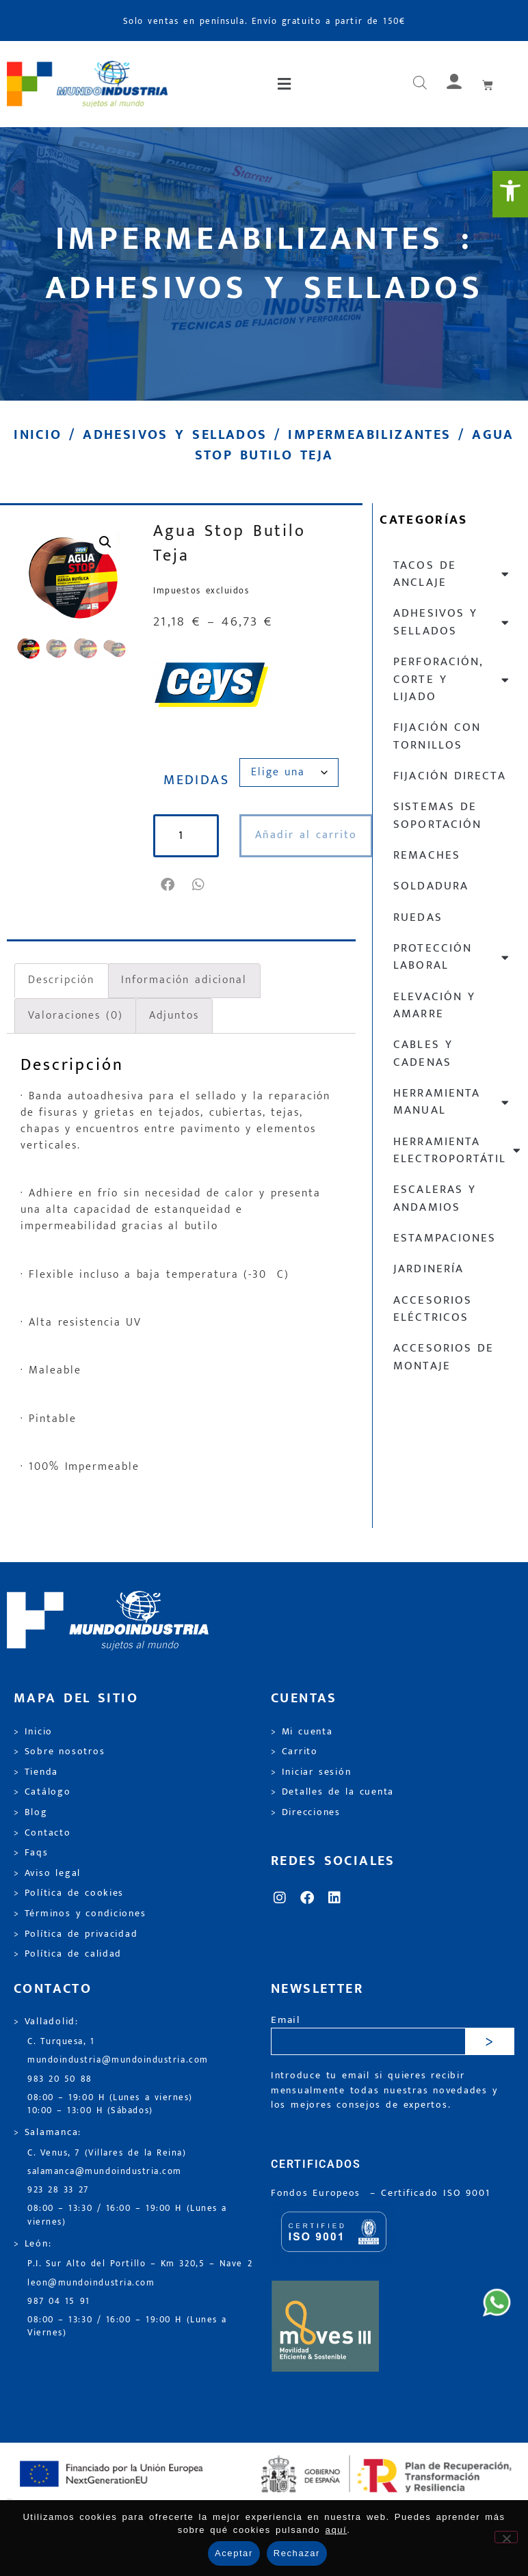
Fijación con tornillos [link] (437, 736)
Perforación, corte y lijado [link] (451, 679)
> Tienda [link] (36, 1772)
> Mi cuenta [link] (302, 1731)
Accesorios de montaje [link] (443, 1357)
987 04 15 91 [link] (58, 2301)
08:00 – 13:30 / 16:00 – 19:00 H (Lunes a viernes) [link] (127, 2215)
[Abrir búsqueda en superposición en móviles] (420, 84)
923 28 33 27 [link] (58, 2190)
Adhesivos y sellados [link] (175, 434)
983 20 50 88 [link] (59, 2079)
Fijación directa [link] (449, 776)
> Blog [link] (31, 1812)
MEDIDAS (196, 780)
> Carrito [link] (294, 1751)
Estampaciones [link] (444, 1238)
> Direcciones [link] (306, 1812)
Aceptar (234, 2553)
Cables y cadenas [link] (423, 1053)
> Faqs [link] (31, 1852)
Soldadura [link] (430, 886)
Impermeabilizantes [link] (369, 434)
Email (285, 2020)
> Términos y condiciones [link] (80, 1913)
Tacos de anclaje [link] (451, 574)
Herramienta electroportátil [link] (457, 1150)
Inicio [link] (38, 434)
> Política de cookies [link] (69, 1893)
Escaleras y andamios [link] (434, 1198)
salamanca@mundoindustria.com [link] (104, 2171)
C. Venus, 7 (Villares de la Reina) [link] (107, 2153)
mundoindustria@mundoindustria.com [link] (118, 2060)
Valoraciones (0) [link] (75, 1015)
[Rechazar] (506, 2537)
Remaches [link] (426, 855)
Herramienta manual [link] (451, 1102)
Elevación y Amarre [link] (434, 1005)
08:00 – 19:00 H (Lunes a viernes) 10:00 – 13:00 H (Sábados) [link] (110, 2104)
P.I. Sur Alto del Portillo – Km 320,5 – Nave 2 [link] (139, 2264)
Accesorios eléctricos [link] (432, 1309)
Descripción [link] (61, 980)
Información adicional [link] (184, 980)
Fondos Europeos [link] (318, 2193)
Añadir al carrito (306, 835)
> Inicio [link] (33, 1731)
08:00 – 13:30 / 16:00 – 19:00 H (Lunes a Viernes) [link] (127, 2326)
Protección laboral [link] (451, 957)
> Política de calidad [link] (68, 1954)
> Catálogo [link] (42, 1792)
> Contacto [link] (42, 1833)
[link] (510, 194)
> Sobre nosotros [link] (59, 1751)
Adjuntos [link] (173, 1015)
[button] (285, 84)
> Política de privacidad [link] (75, 1934)
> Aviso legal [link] (47, 1873)
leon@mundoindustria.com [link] (91, 2283)
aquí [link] (336, 2530)
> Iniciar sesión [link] (311, 1772)
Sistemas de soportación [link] (437, 815)
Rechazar (297, 2553)
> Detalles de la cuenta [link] (332, 1792)
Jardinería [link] (428, 1268)
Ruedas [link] (417, 917)
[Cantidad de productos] (186, 835)
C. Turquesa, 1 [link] (61, 2042)
